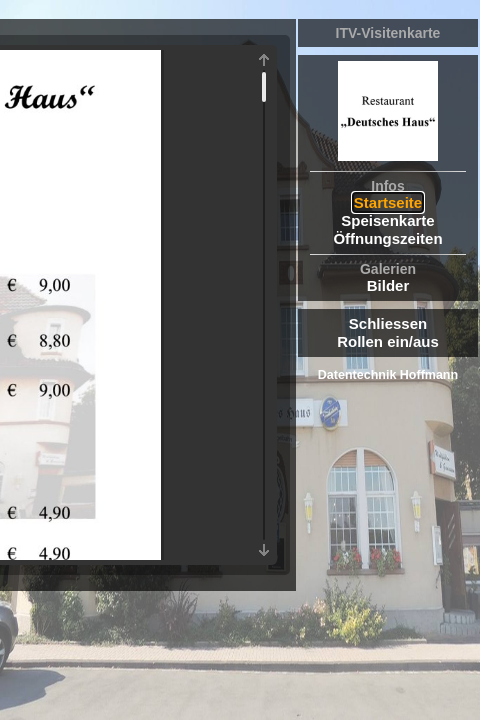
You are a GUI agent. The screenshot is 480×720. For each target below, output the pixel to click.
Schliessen (388, 323)
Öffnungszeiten (387, 238)
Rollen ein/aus (388, 341)
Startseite (388, 202)
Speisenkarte (387, 220)
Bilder (388, 285)
